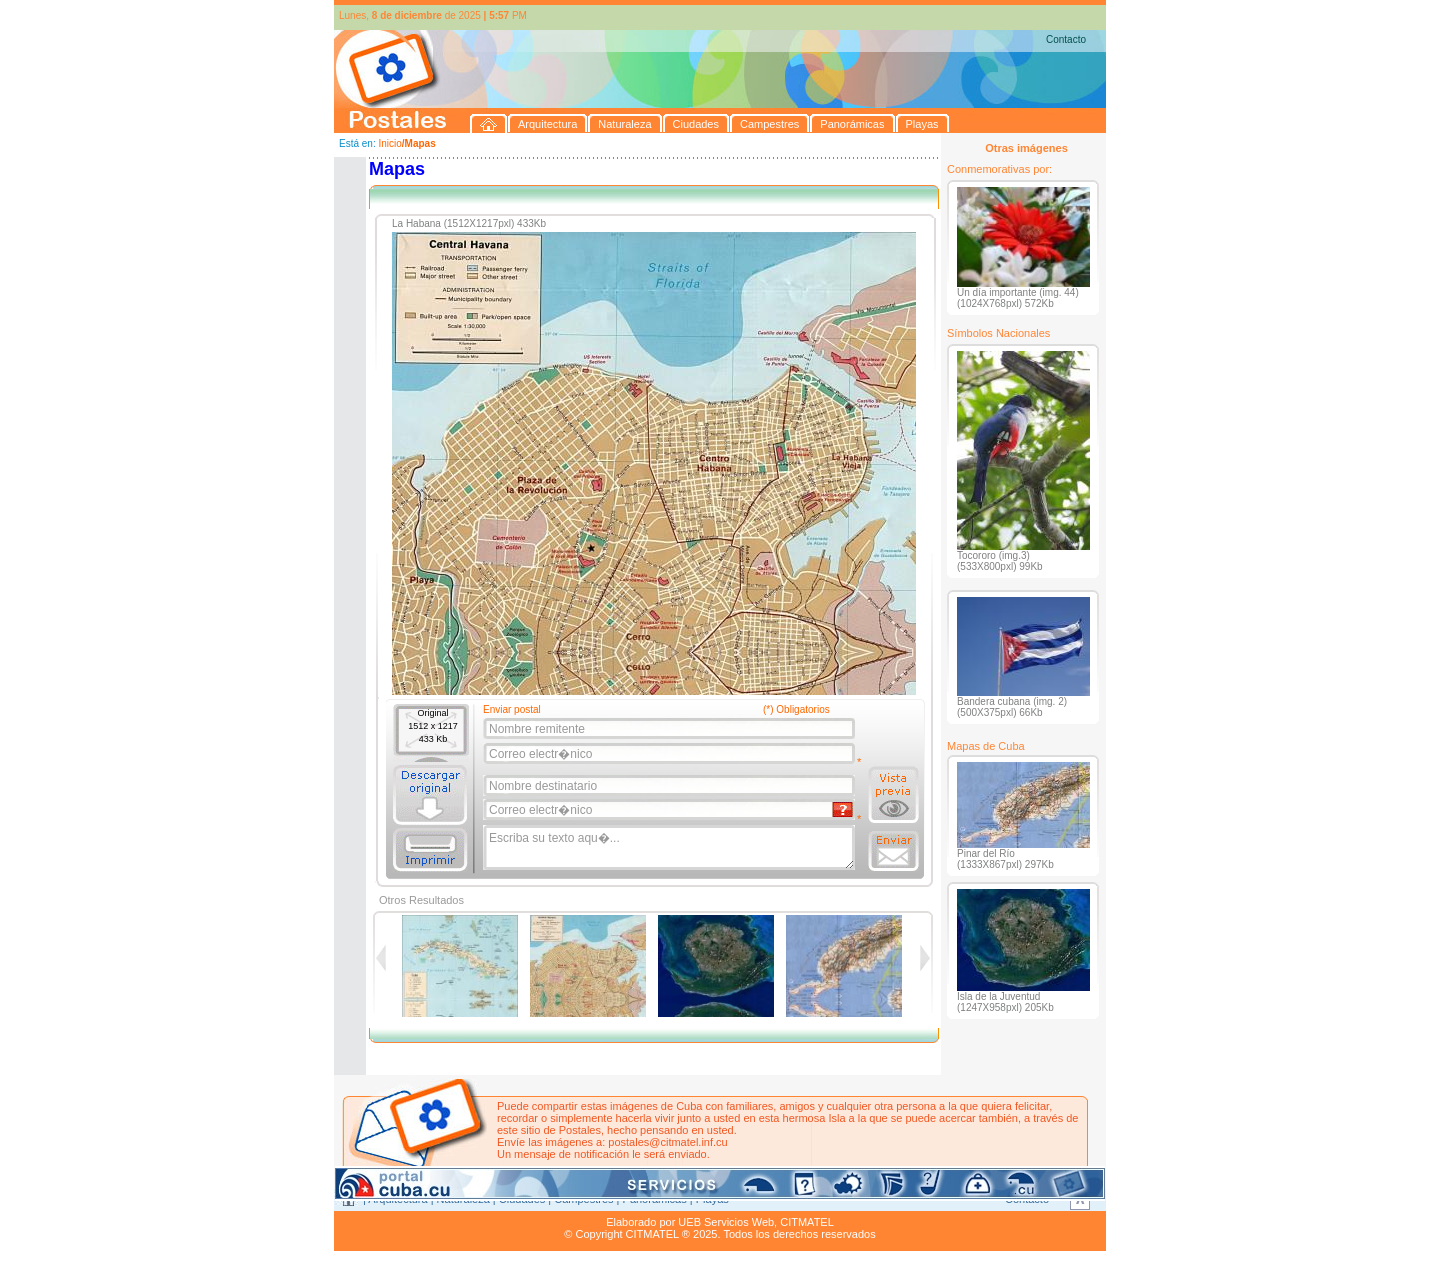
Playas (712, 1199)
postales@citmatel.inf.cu (667, 1142)
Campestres (583, 1199)
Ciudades (522, 1199)
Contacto (1066, 39)
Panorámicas (655, 1199)
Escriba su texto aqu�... (670, 848)
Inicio (389, 143)
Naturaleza (463, 1199)
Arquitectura (397, 1199)
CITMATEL (807, 1222)
